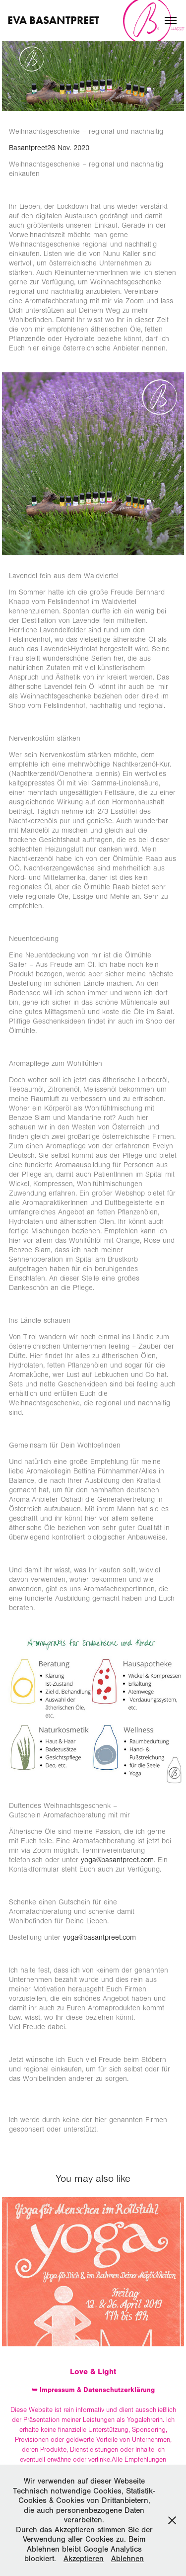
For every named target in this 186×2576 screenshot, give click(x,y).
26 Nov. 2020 (68, 148)
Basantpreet (28, 148)
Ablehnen (127, 2558)
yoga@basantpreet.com (117, 1860)
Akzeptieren (83, 2558)
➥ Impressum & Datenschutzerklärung (93, 2390)
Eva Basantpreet (53, 20)
